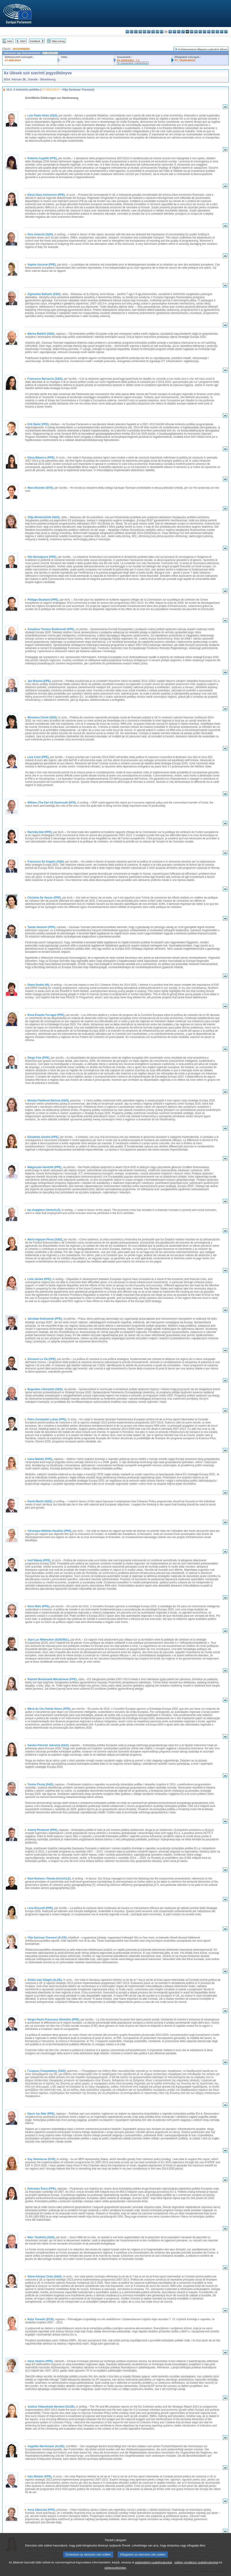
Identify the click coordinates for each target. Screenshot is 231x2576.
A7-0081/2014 (13, 60)
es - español (131, 31)
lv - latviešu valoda (178, 31)
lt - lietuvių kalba (183, 31)
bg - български (127, 31)
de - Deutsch (144, 31)
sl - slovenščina (217, 31)
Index (9, 41)
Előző (23, 41)
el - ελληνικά (153, 31)
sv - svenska (226, 31)
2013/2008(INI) (21, 49)
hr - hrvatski (170, 31)
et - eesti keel (148, 31)
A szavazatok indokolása (133, 63)
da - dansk (140, 31)
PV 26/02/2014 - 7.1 (128, 60)
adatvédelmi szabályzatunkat (153, 2568)
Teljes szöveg (58, 41)
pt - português (204, 31)
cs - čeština (136, 31)
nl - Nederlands (196, 31)
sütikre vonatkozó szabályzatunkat (196, 2568)
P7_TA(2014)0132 (185, 60)
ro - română (208, 31)
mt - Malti (191, 31)
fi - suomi (221, 31)
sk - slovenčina (213, 31)
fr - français (161, 31)
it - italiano (174, 31)
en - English (157, 31)
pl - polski (200, 31)
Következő (35, 41)
